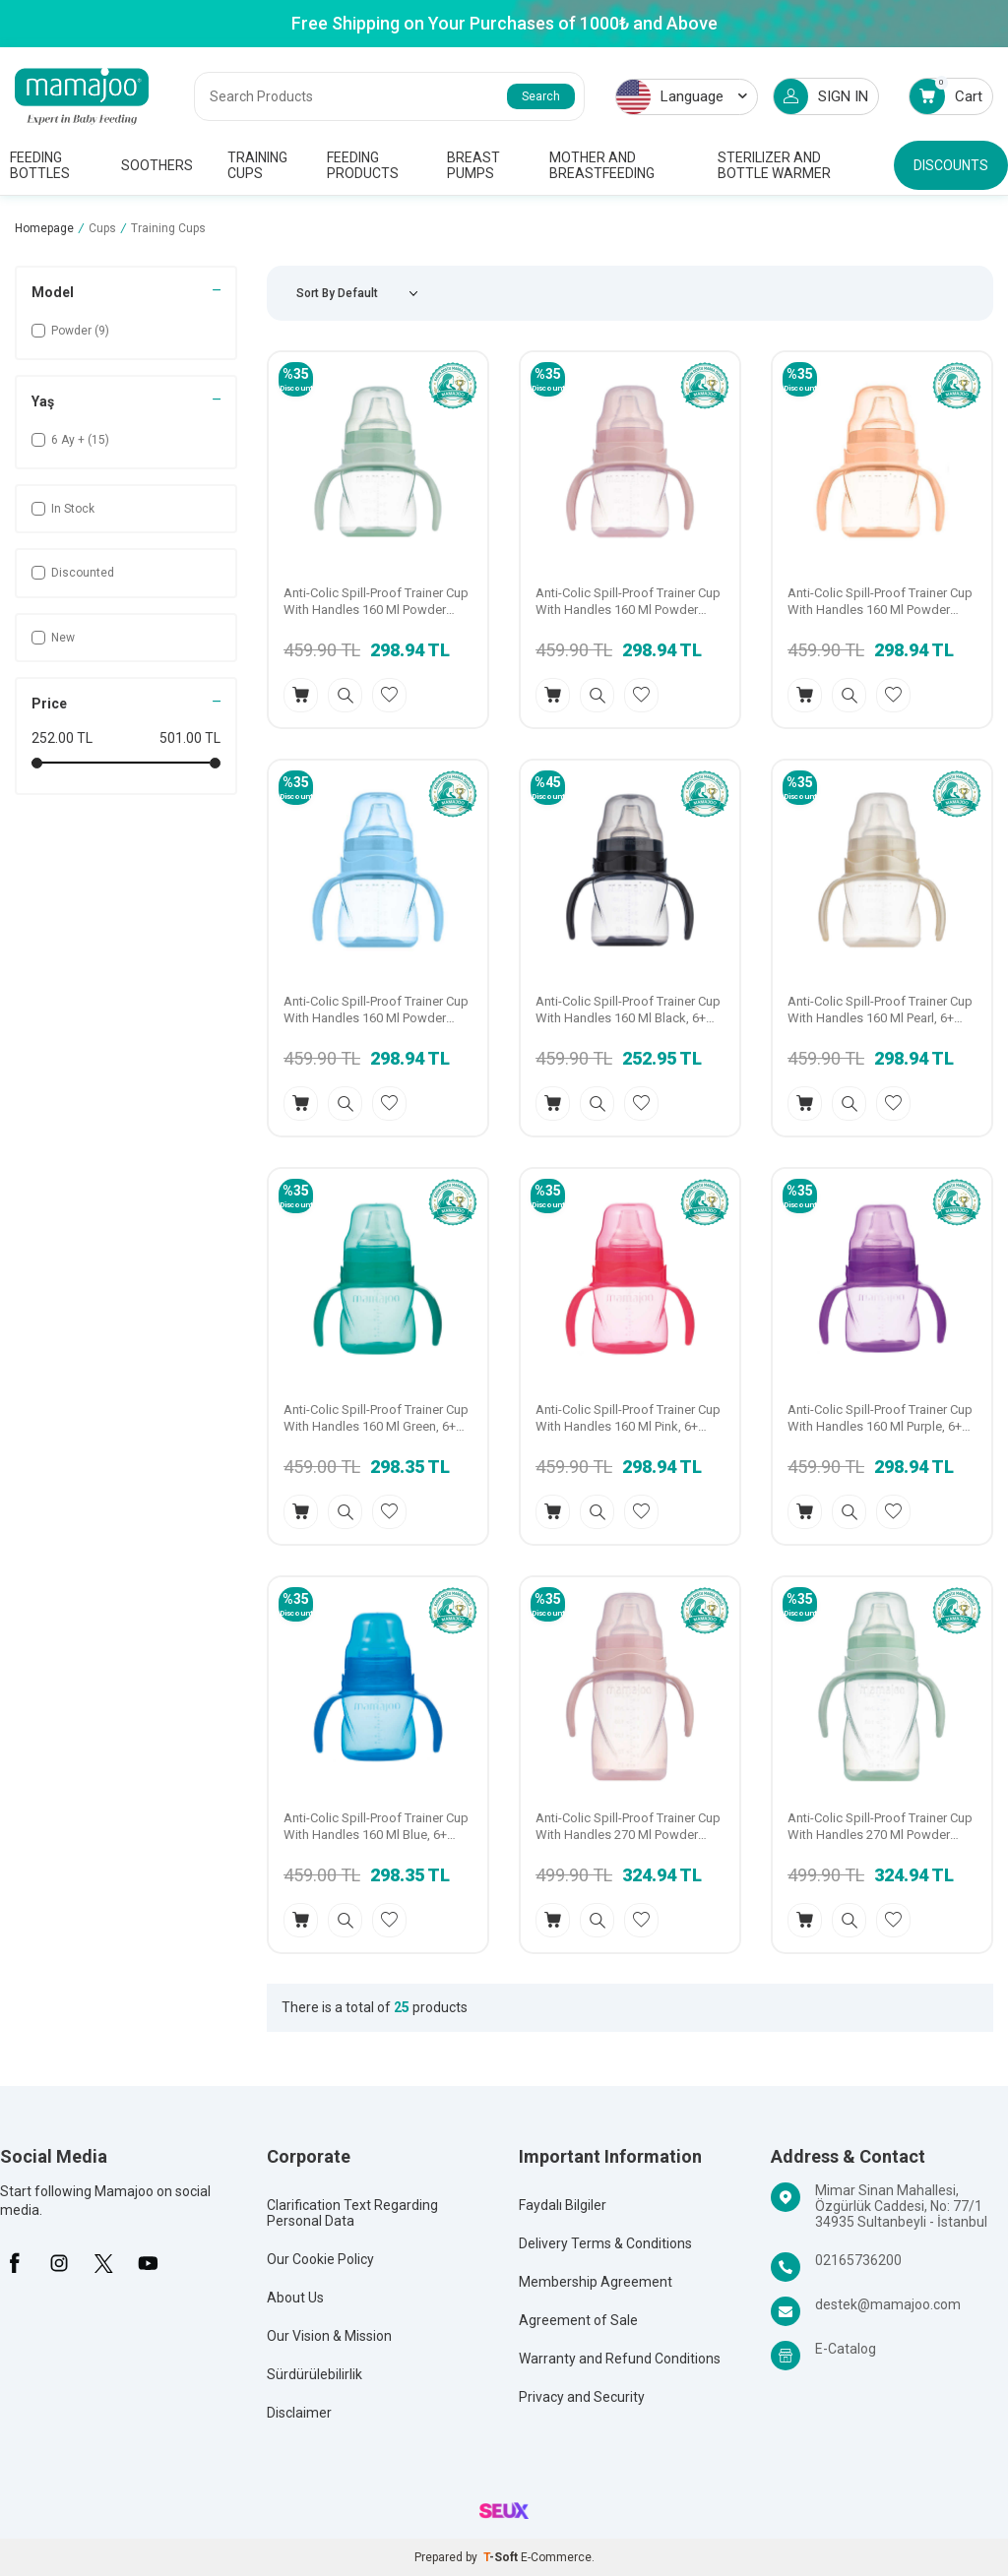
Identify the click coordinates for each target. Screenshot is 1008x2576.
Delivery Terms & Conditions (605, 2243)
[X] (103, 2263)
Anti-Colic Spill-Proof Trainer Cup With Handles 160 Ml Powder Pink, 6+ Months (628, 602)
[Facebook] (15, 2263)
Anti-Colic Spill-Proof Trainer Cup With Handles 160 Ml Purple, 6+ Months (880, 1419)
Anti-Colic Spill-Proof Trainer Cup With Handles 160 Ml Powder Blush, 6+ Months (880, 602)
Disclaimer (299, 2413)
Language (681, 97)
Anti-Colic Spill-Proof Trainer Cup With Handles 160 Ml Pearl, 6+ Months (880, 1010)
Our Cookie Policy (320, 2259)
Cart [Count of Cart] (946, 96)
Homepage (44, 228)
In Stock (63, 509)
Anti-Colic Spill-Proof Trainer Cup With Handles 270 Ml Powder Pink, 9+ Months (628, 1827)
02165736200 (858, 2260)
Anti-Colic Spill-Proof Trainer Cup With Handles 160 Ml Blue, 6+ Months (376, 1827)
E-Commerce (556, 2557)
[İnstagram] (59, 2263)
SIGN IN (821, 96)
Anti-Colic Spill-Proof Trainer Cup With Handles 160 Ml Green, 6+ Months (376, 1419)
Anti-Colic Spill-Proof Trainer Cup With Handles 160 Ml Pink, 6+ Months (628, 1419)
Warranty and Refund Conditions (620, 2358)
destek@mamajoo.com (888, 2304)
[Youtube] (147, 2263)
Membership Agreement (595, 2282)
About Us (295, 2297)
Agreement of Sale (578, 2320)
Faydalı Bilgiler (562, 2205)
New (53, 637)
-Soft (502, 2557)
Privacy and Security (582, 2397)
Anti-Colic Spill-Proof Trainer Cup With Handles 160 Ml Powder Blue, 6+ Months (376, 1010)
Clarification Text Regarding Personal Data (352, 2213)
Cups (102, 228)
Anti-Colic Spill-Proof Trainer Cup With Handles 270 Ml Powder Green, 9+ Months (880, 1827)
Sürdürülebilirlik (314, 2374)
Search (541, 96)
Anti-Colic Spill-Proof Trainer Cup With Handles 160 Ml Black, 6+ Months (628, 1010)
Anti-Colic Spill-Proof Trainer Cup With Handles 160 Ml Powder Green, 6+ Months (376, 602)
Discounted (73, 573)
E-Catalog (845, 2349)
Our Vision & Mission (329, 2336)
